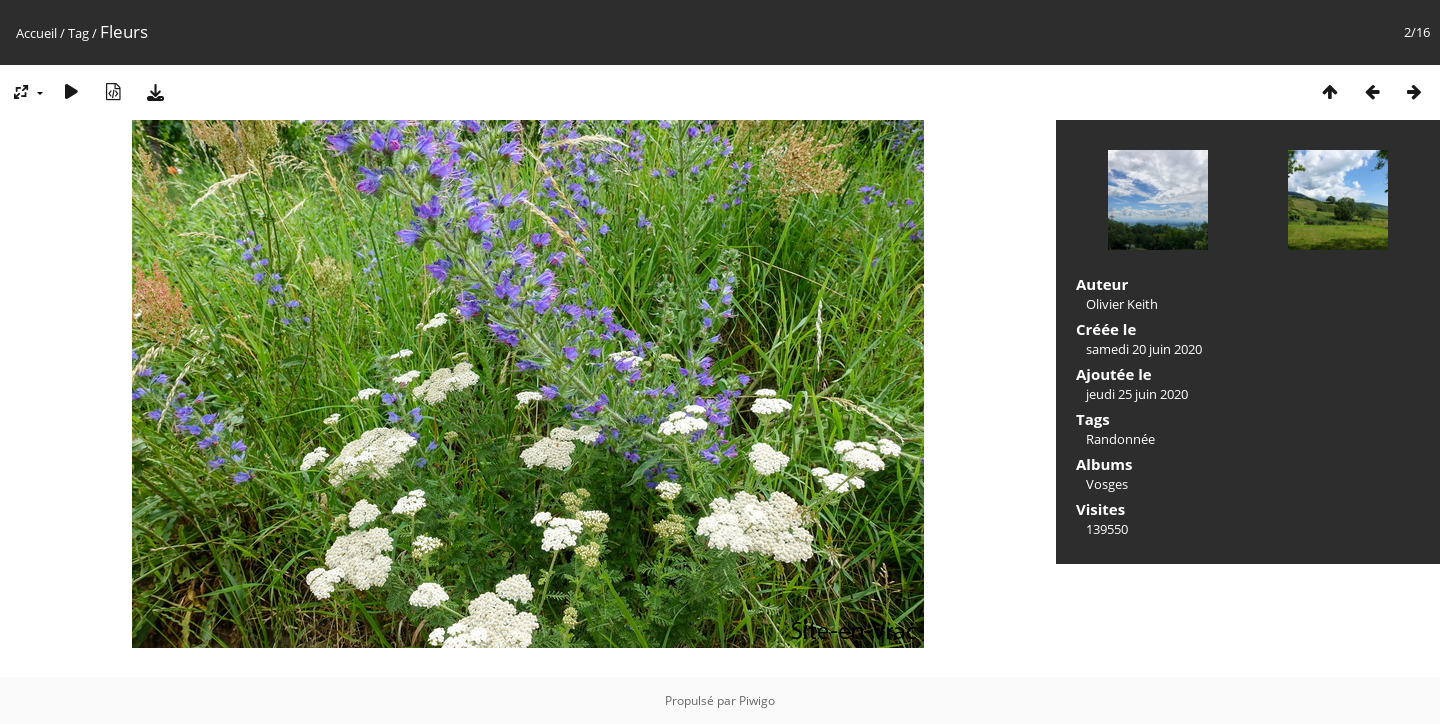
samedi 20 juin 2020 (1144, 349)
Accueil (36, 33)
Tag (78, 33)
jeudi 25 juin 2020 (1137, 394)
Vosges (1107, 484)
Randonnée (1120, 439)
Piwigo (757, 700)
